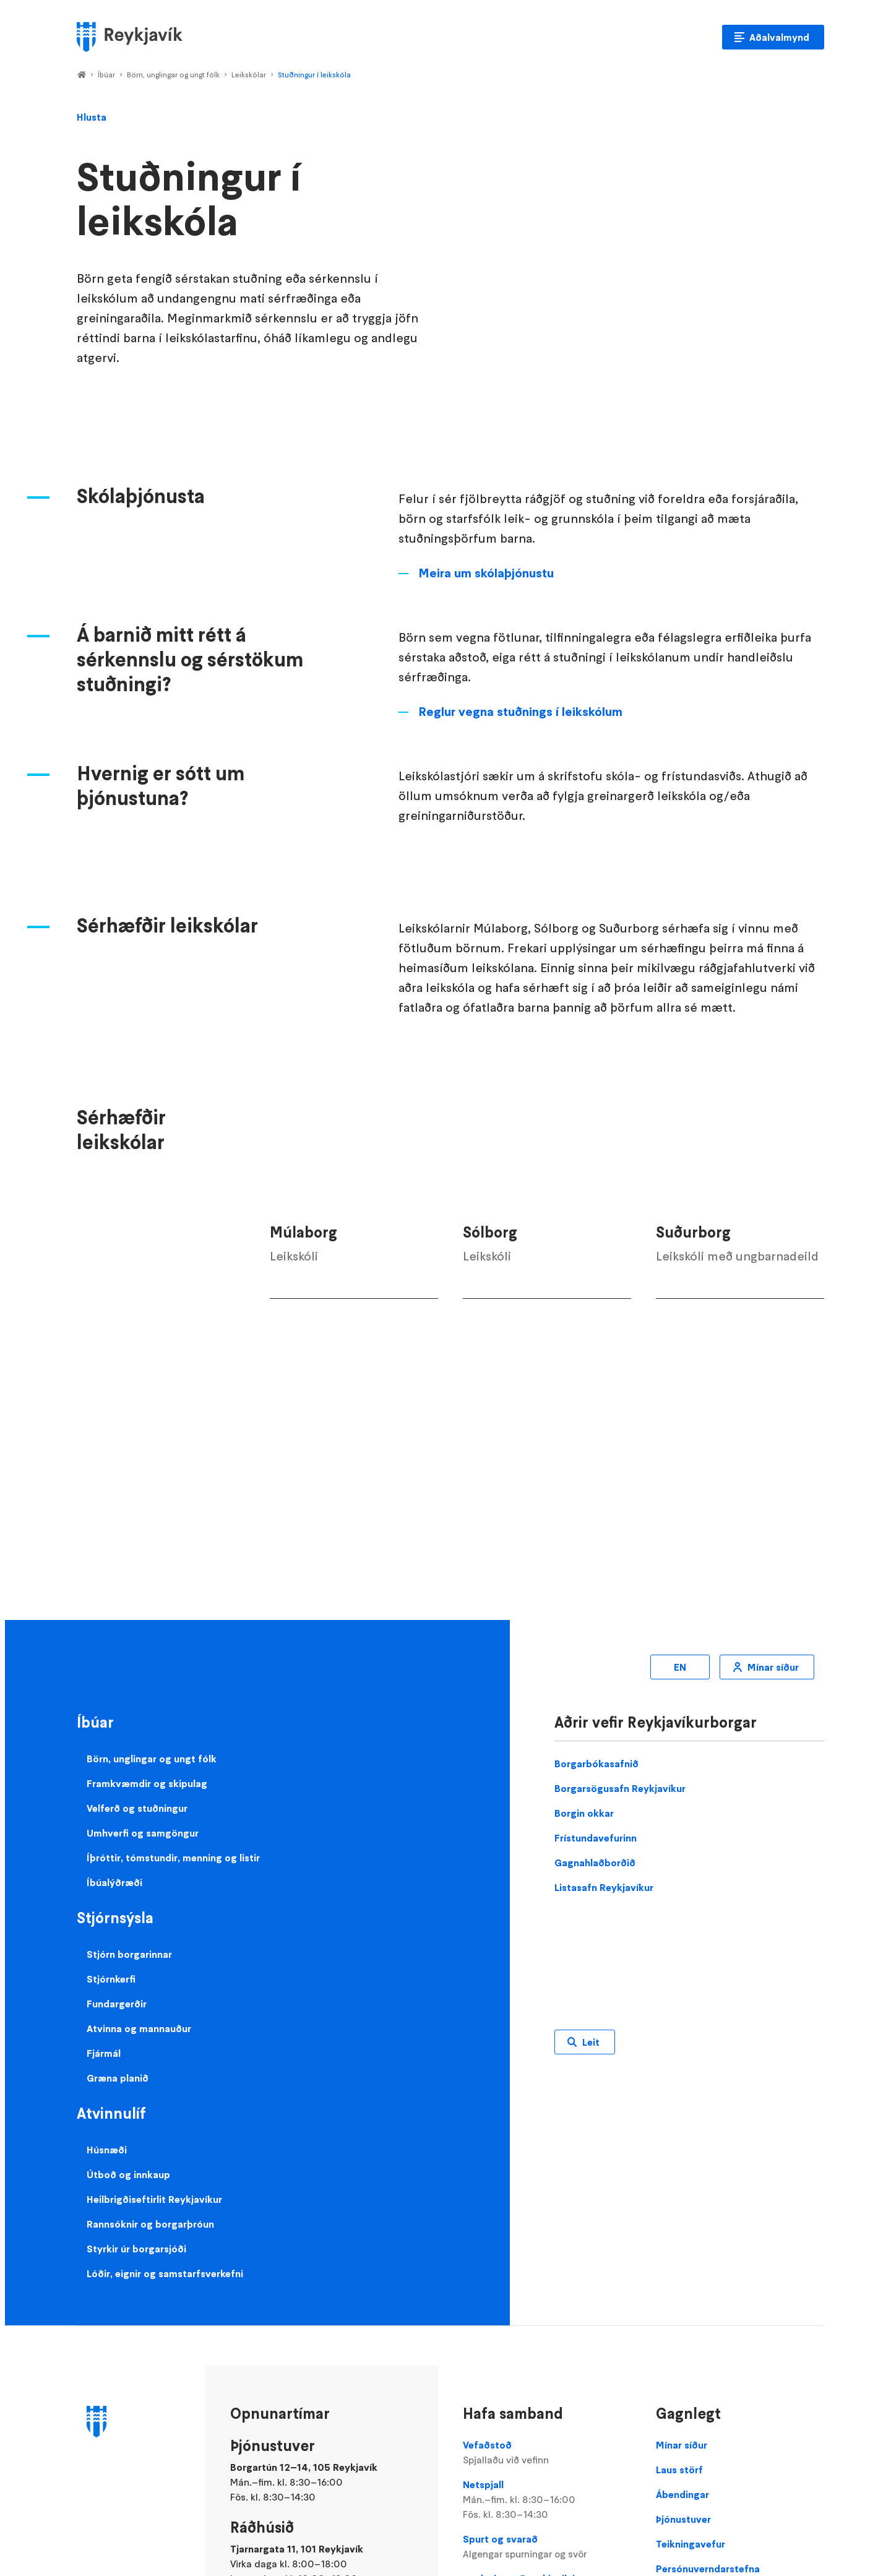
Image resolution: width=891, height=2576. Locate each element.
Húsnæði (107, 2149)
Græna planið (117, 2078)
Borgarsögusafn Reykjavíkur (620, 1788)
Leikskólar (248, 74)
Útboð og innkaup (128, 2174)
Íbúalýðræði (114, 1882)
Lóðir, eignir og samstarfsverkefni (165, 2273)
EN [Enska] (680, 1667)
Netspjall (547, 2500)
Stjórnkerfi (111, 1979)
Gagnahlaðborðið (594, 1862)
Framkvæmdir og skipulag (147, 1783)
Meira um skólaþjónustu (486, 573)
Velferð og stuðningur (137, 1808)
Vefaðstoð (547, 2453)
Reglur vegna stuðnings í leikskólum (520, 712)
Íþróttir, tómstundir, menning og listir (173, 1857)
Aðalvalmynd (779, 37)
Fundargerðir (117, 2003)
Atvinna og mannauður (139, 2028)
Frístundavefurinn (595, 1838)
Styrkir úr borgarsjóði (136, 2248)
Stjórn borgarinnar (129, 1954)
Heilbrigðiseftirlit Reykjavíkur (154, 2199)
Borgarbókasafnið (596, 1763)
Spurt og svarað (547, 2547)
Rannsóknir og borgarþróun (150, 2224)
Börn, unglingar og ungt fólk (173, 74)
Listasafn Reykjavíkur (603, 1887)
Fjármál (104, 2053)
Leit (591, 2042)
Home (81, 75)
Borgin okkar (584, 1813)
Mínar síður (773, 1667)
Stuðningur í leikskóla (314, 74)
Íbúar (106, 74)
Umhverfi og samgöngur (143, 1833)
